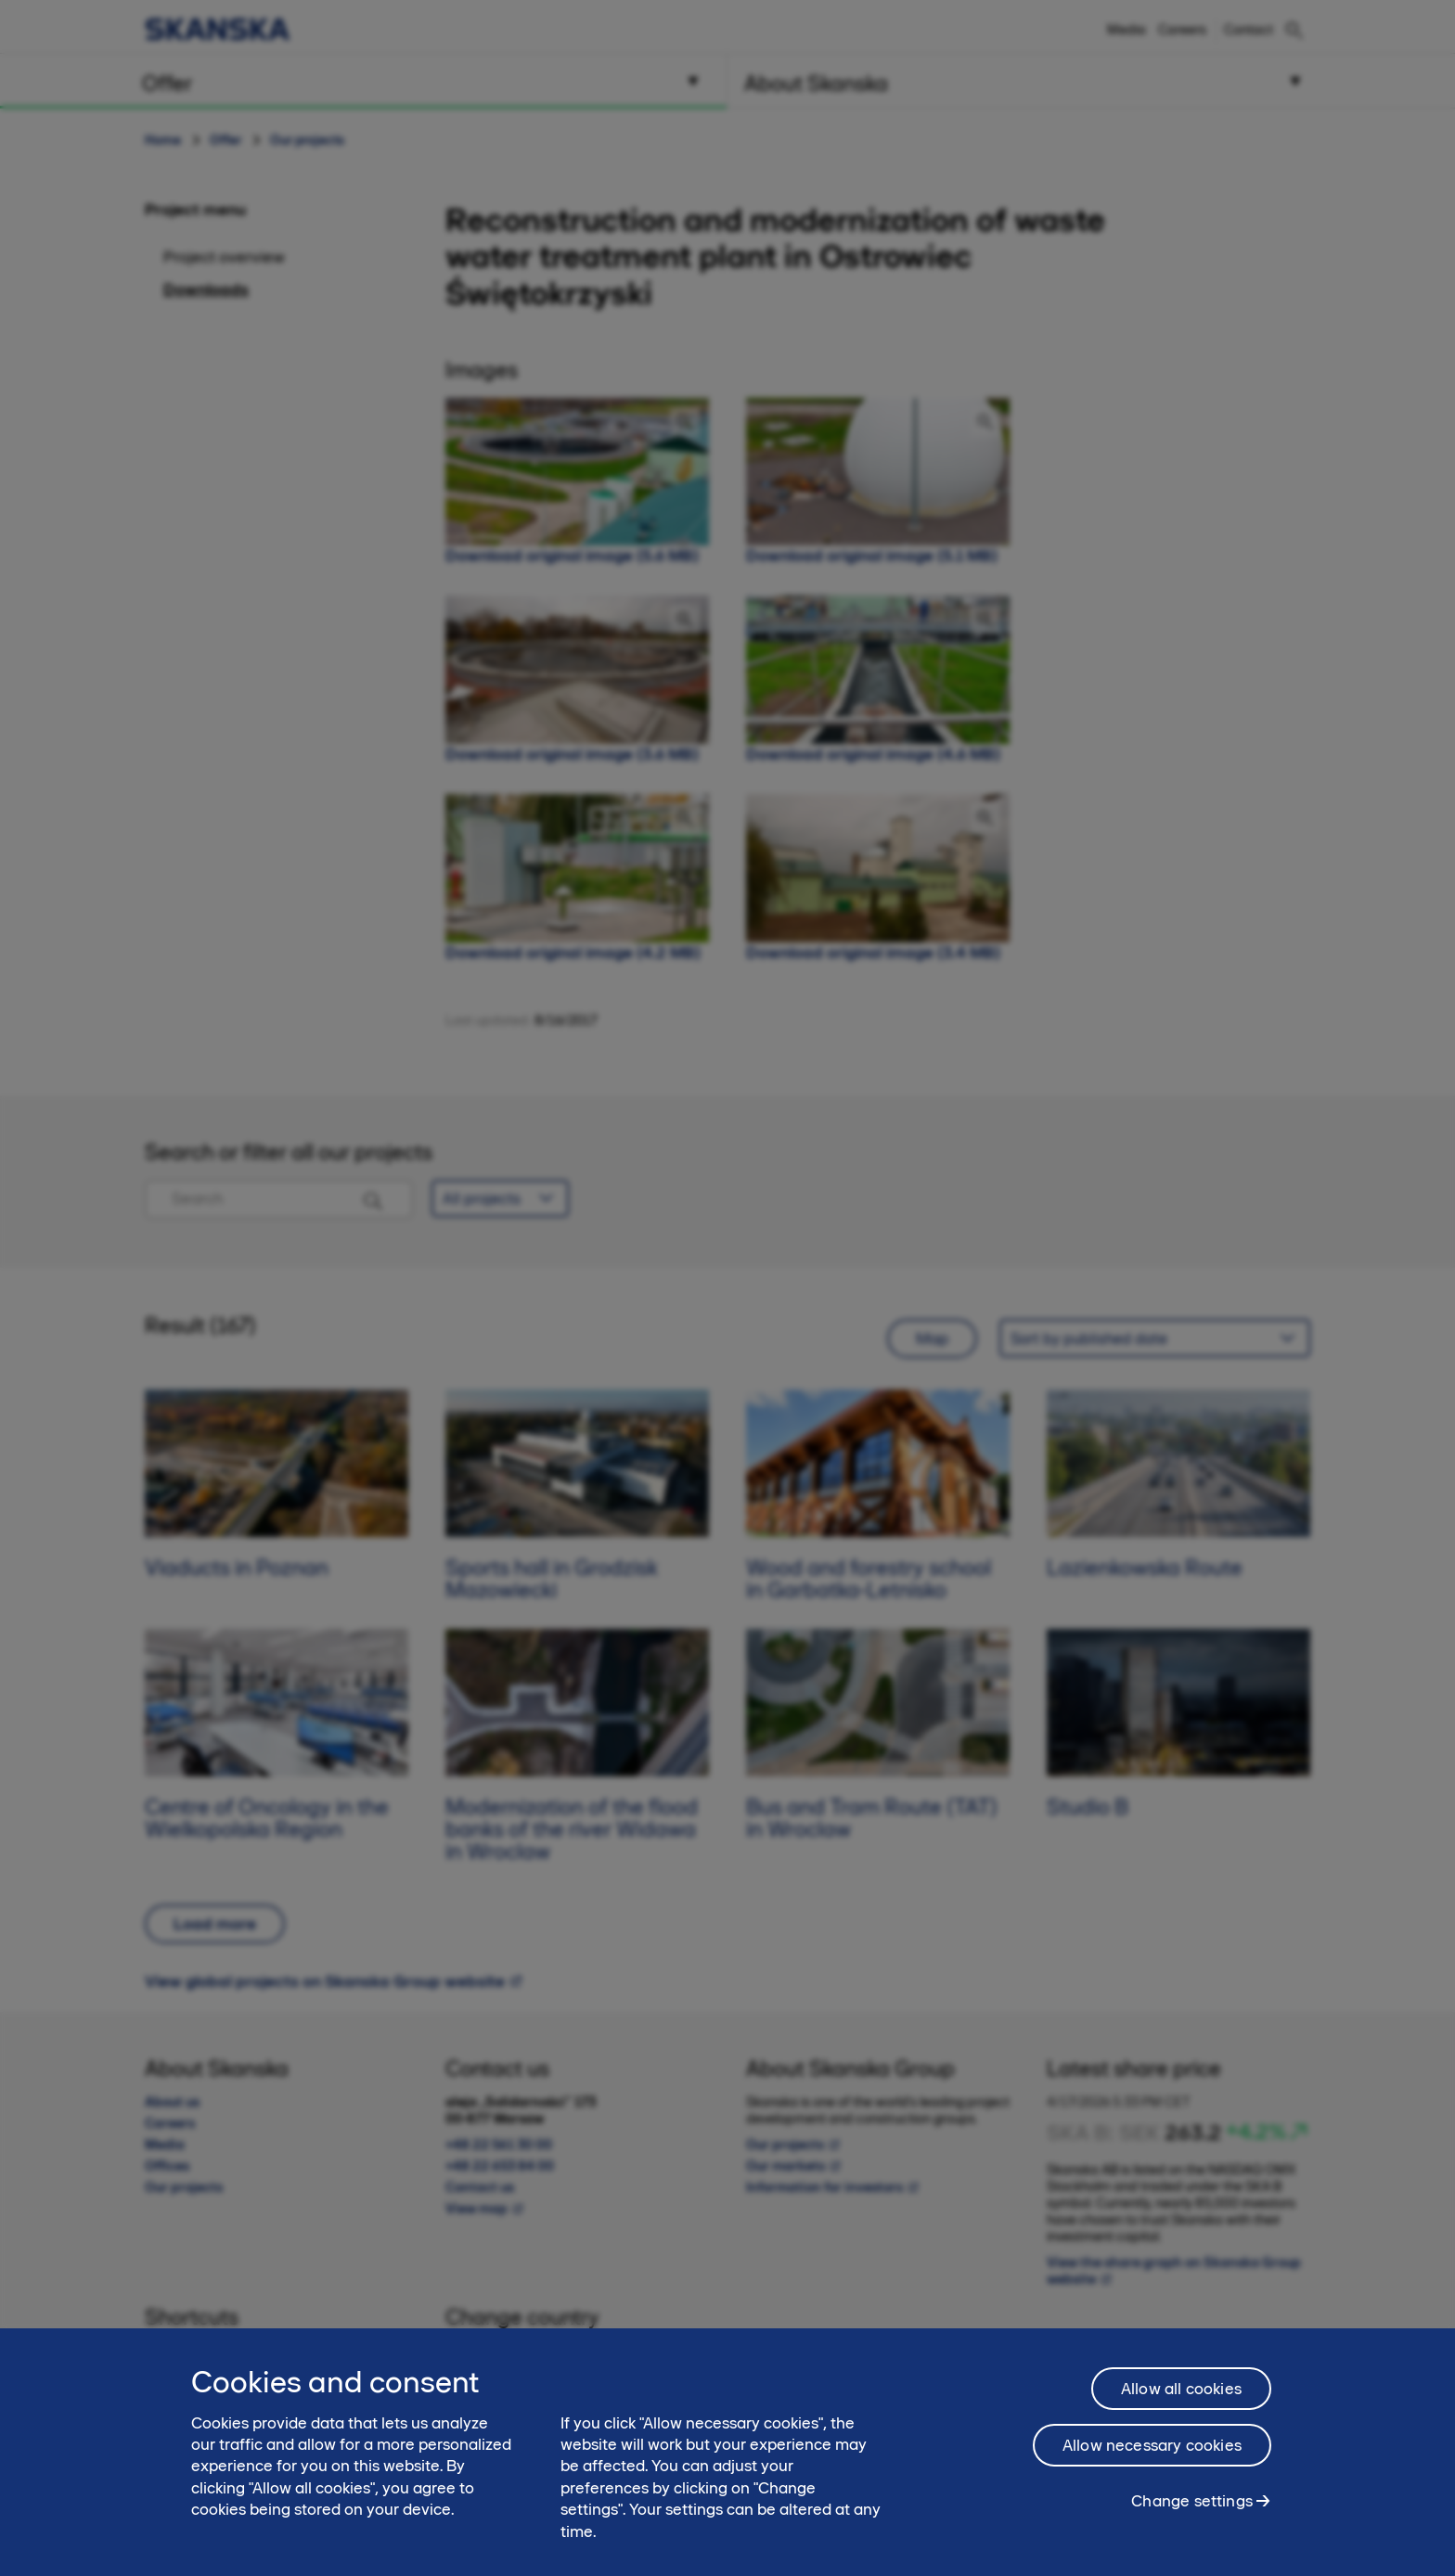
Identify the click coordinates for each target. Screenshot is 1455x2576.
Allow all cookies (1181, 2400)
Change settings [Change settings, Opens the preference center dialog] (1192, 2512)
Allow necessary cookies (1152, 2456)
